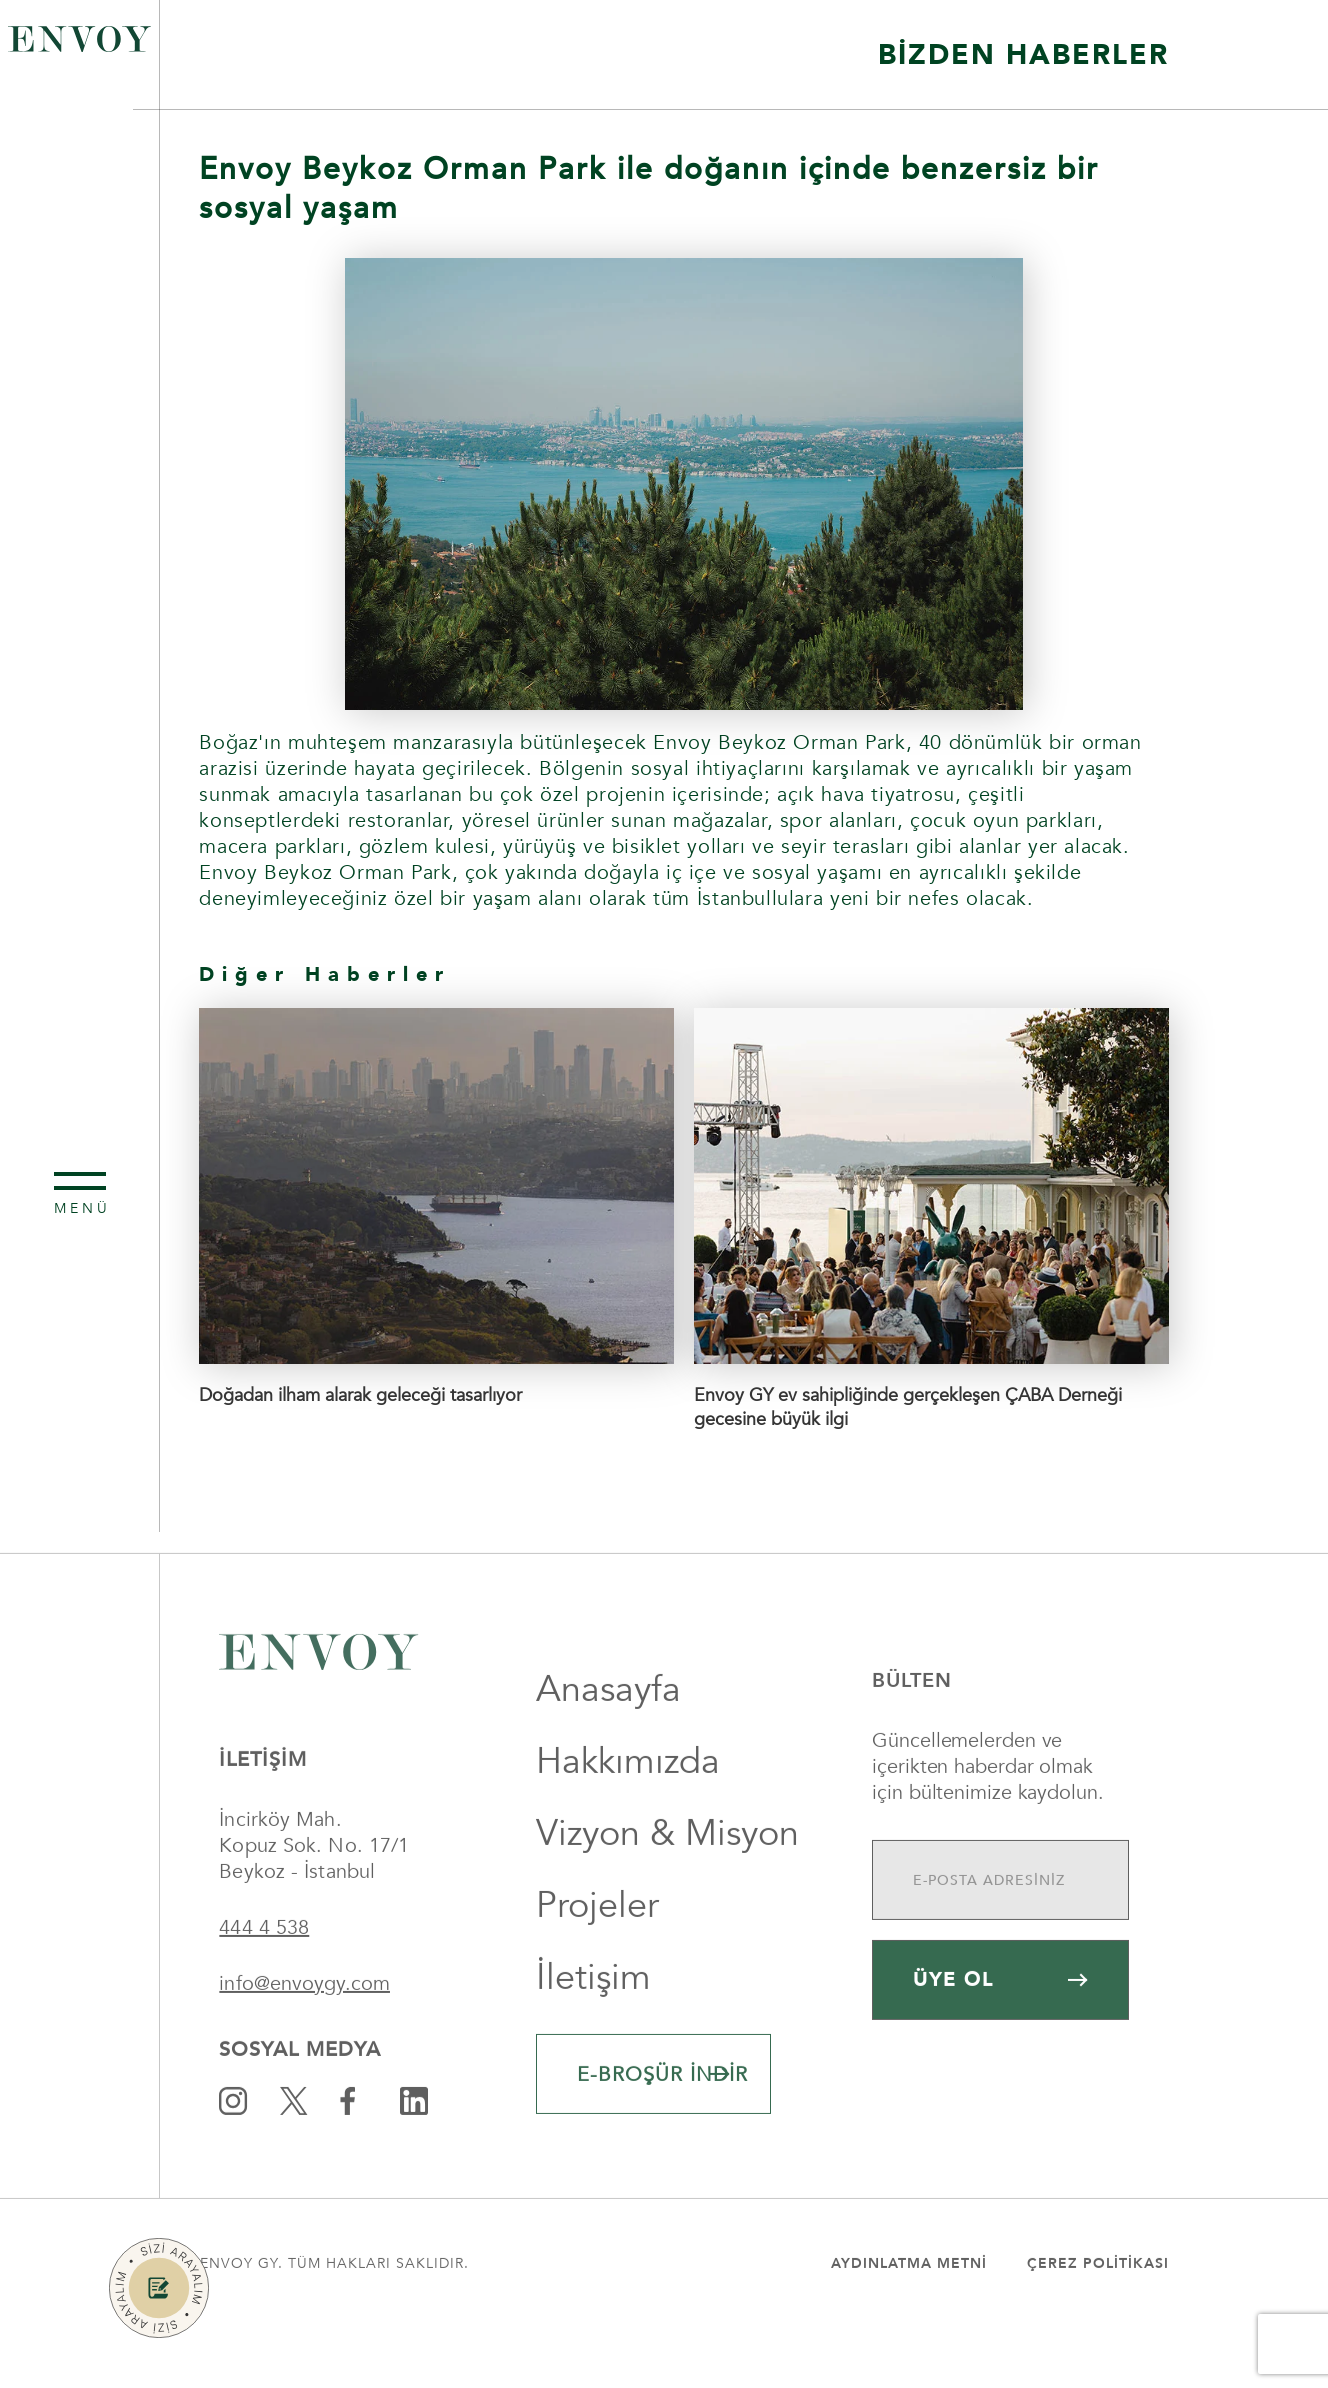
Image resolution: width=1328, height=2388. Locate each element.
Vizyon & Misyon (667, 1897)
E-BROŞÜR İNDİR (662, 2138)
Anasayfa (608, 1753)
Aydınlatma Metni (909, 2327)
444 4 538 (264, 1991)
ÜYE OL (1000, 2043)
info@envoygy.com (304, 2047)
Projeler (597, 1969)
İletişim (593, 2041)
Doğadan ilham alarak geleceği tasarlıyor (360, 1395)
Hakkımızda (628, 1825)
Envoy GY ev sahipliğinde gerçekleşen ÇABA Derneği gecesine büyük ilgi (908, 1407)
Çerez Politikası (1098, 2327)
